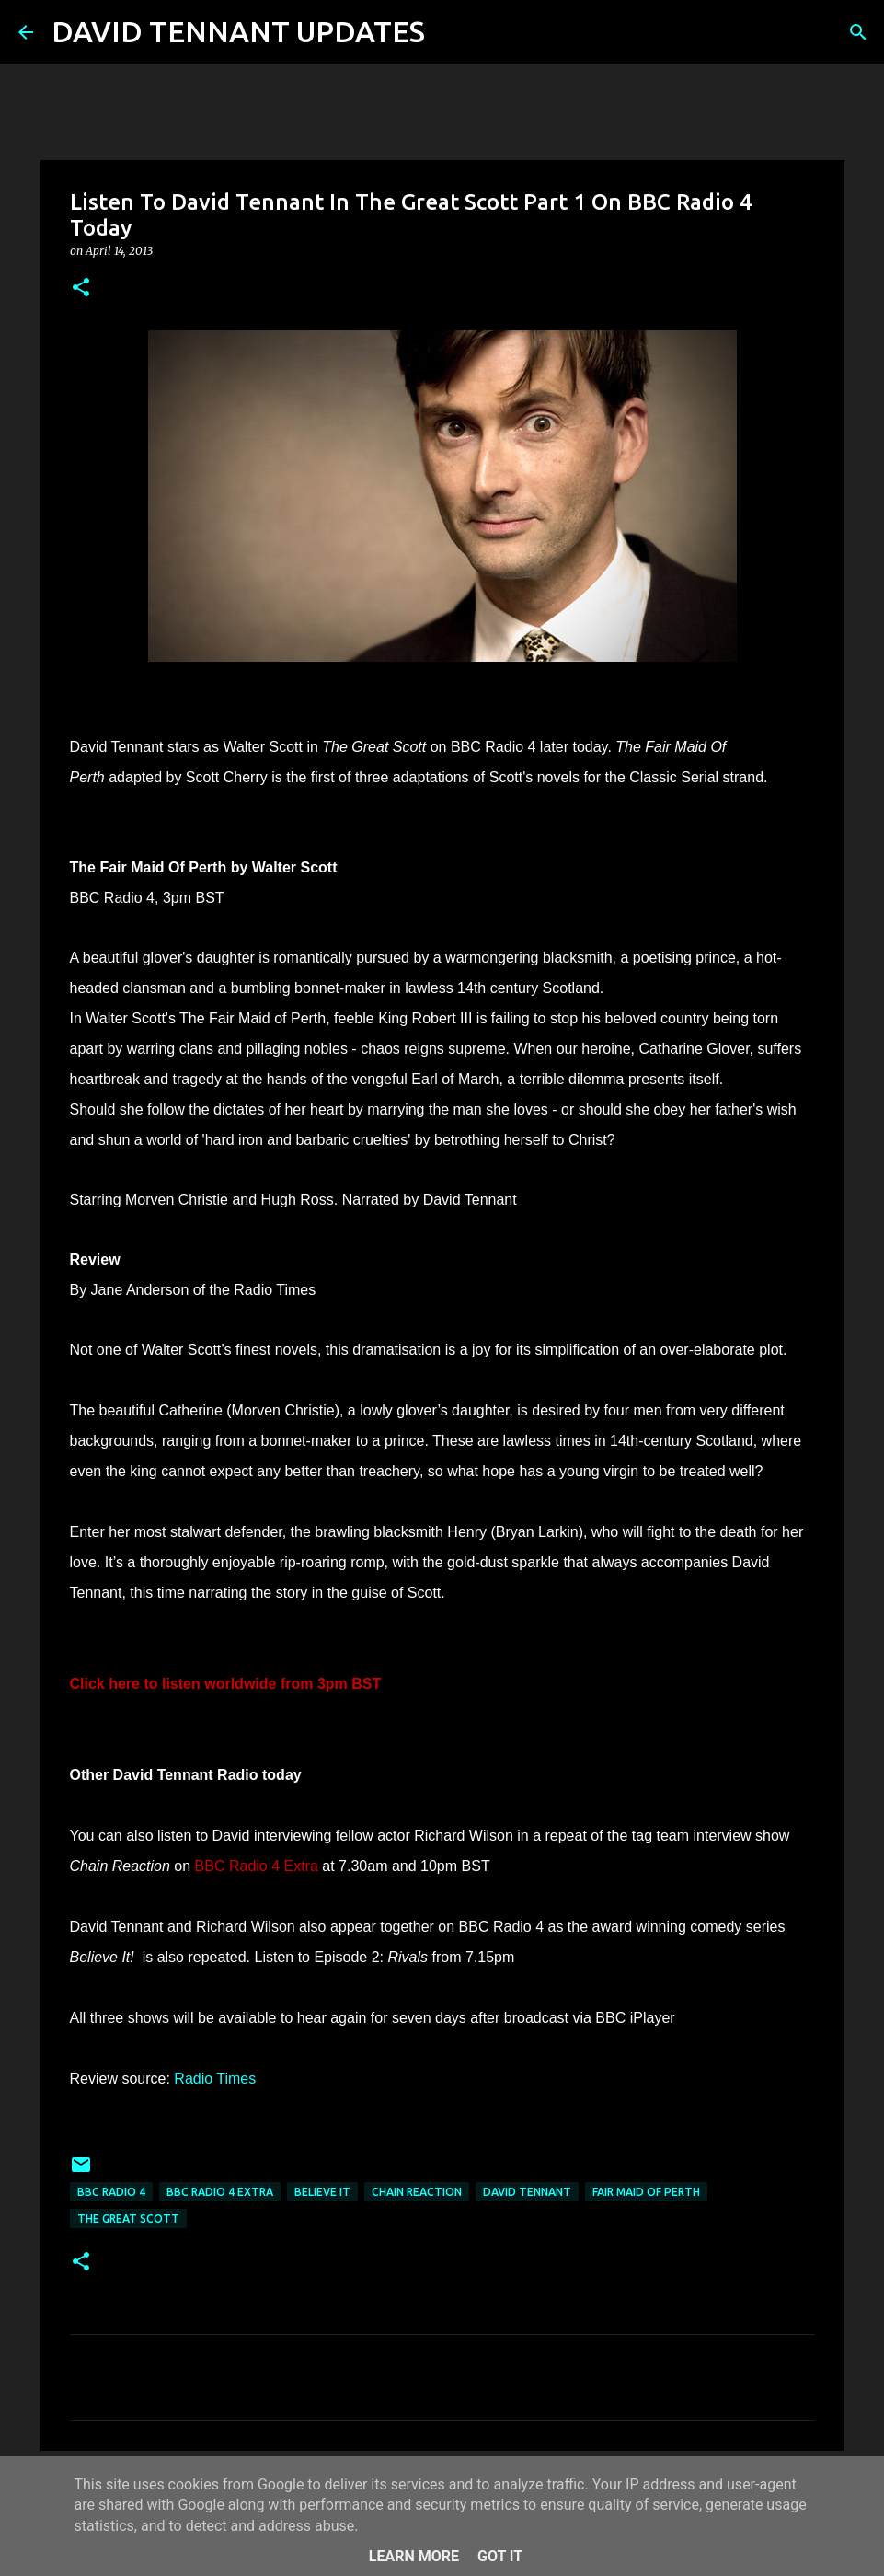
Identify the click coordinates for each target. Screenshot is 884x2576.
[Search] (451, 32)
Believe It (322, 2192)
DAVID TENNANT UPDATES (238, 31)
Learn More (414, 2556)
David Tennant (527, 2192)
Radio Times (215, 2078)
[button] (81, 288)
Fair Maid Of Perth (646, 2192)
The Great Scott (128, 2218)
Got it (499, 2556)
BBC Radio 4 (111, 2192)
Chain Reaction (417, 2192)
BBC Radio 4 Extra (219, 2192)
